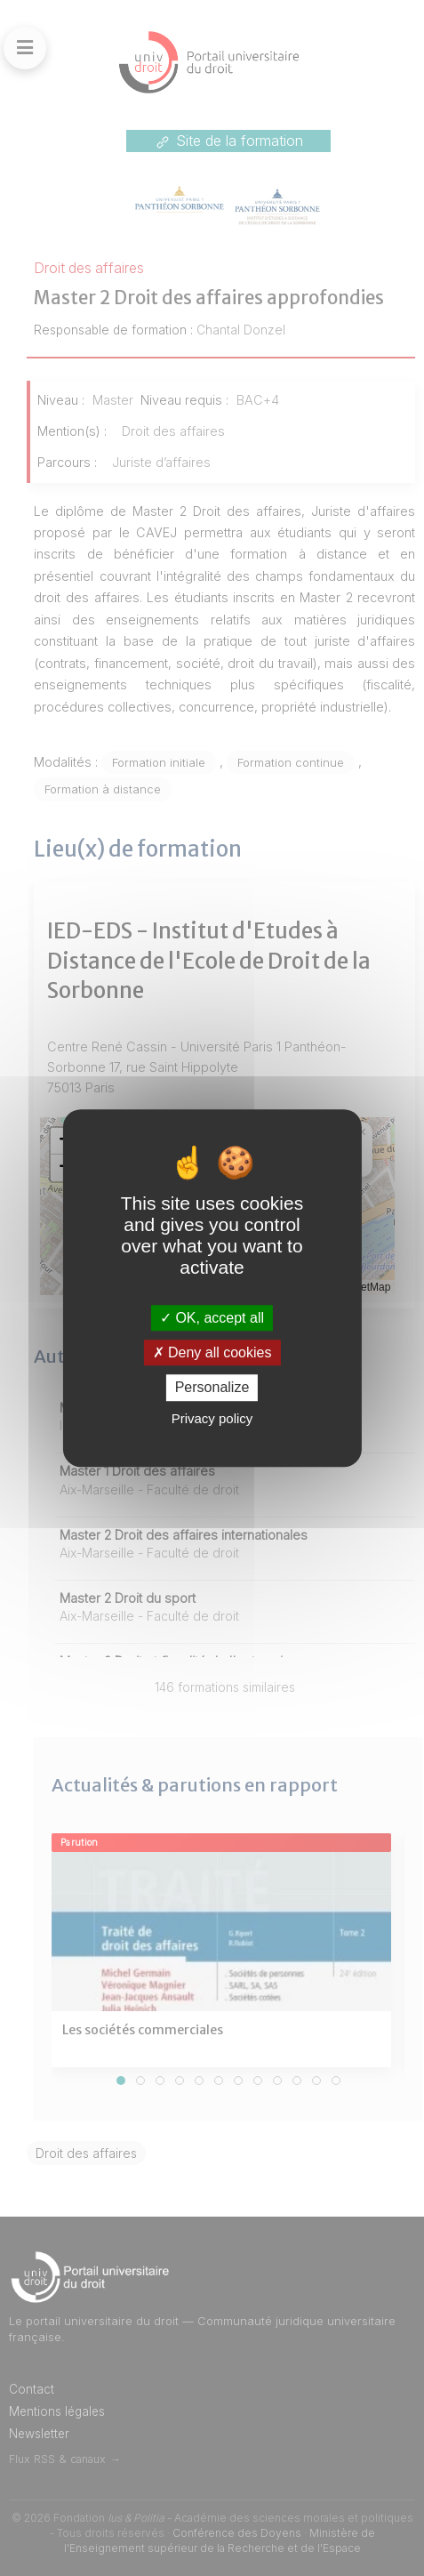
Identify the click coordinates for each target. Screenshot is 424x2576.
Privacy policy (212, 1418)
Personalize (212, 1388)
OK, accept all (212, 1317)
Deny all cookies (212, 1352)
